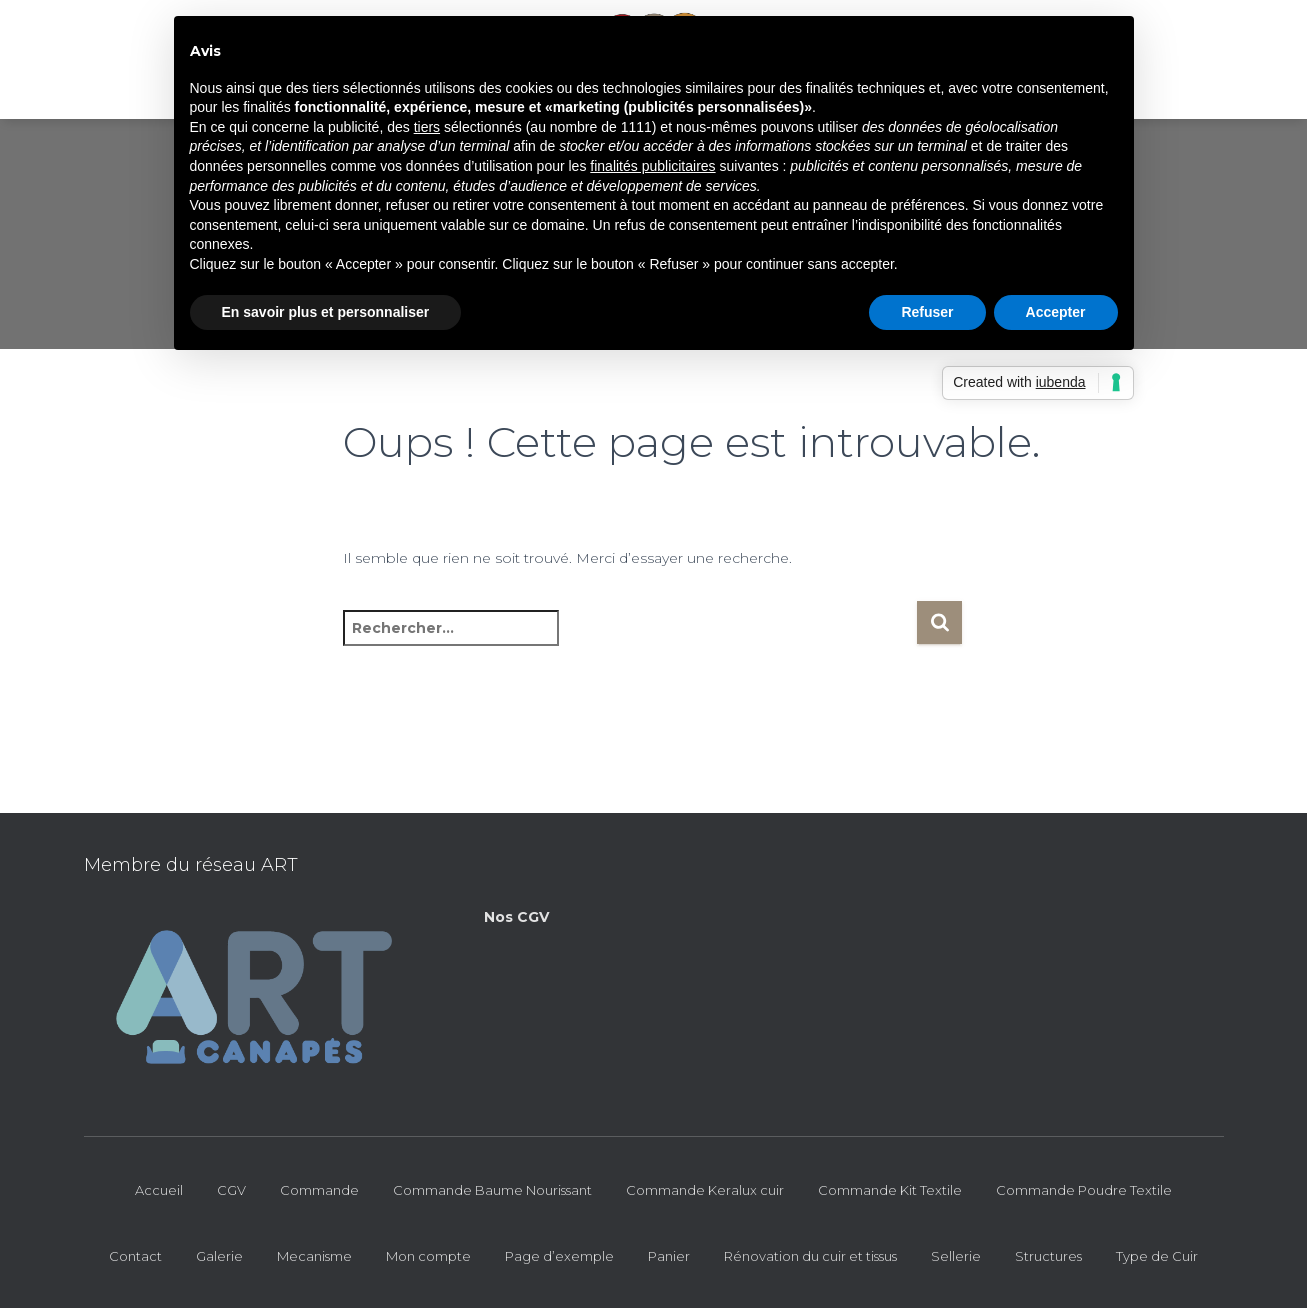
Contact (135, 1256)
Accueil (159, 1190)
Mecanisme (314, 1256)
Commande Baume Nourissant (492, 1190)
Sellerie (956, 1256)
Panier (669, 1256)
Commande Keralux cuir (705, 1190)
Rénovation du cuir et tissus (810, 1256)
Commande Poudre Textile (1084, 1190)
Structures (1048, 1256)
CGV (231, 1190)
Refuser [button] (927, 312)
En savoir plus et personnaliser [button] (326, 312)
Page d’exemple (559, 1256)
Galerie (219, 1256)
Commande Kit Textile (890, 1190)
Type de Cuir (1157, 1256)
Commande (319, 1190)
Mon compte (428, 1256)
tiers (427, 127)
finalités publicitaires (652, 166)
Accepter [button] (1056, 312)
